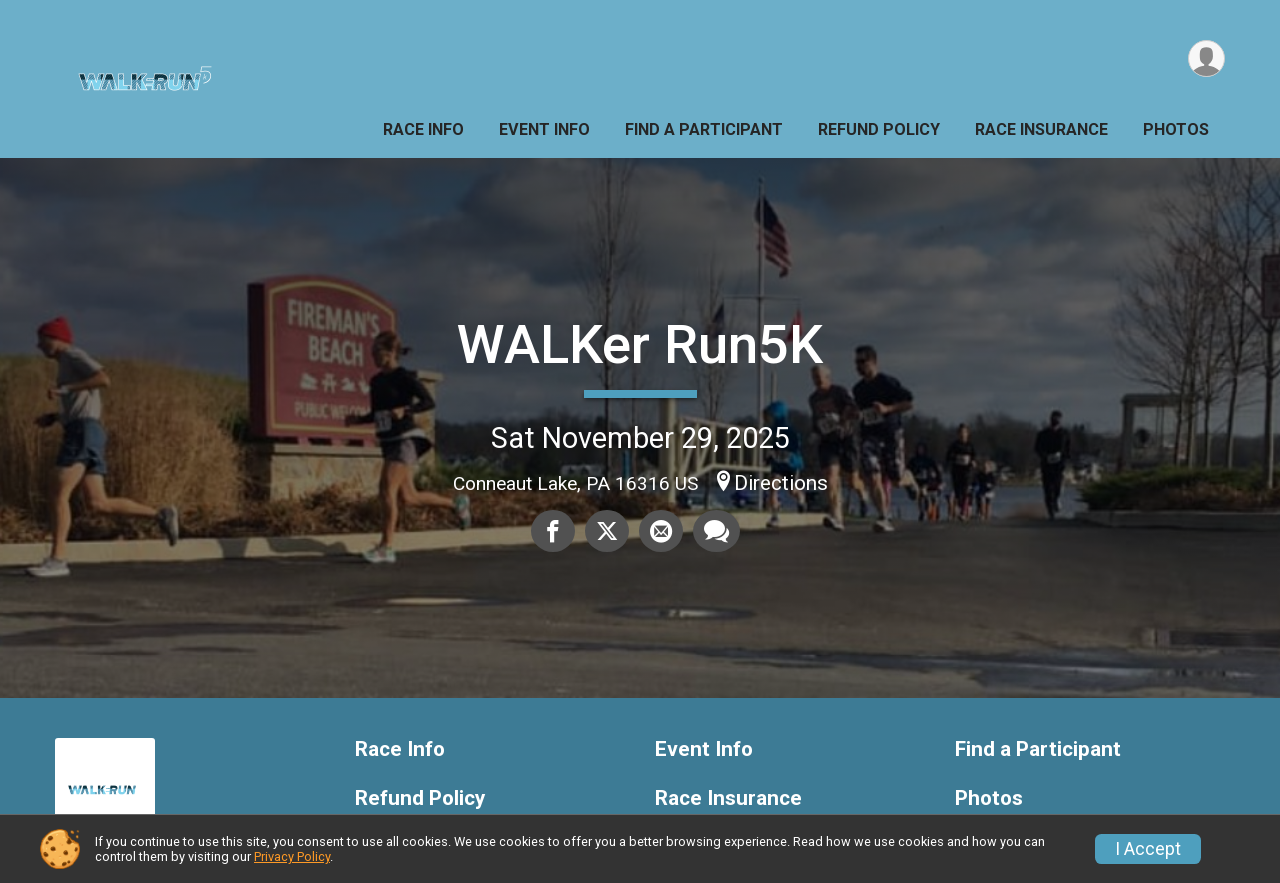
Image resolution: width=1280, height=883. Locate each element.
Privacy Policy (292, 856)
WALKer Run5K (640, 344)
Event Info (544, 129)
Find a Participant (704, 129)
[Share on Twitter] (607, 531)
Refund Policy (879, 129)
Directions (781, 483)
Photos (1176, 129)
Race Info (423, 129)
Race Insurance (1041, 129)
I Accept (1148, 849)
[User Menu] (1206, 58)
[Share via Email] (661, 531)
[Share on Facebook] (553, 531)
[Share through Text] (716, 531)
